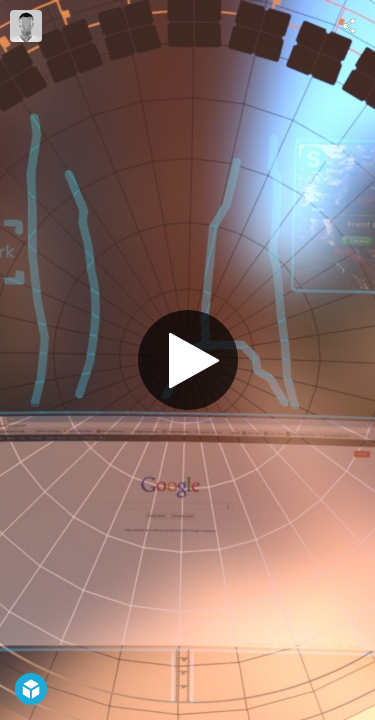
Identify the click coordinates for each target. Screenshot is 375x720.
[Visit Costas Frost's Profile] (26, 26)
